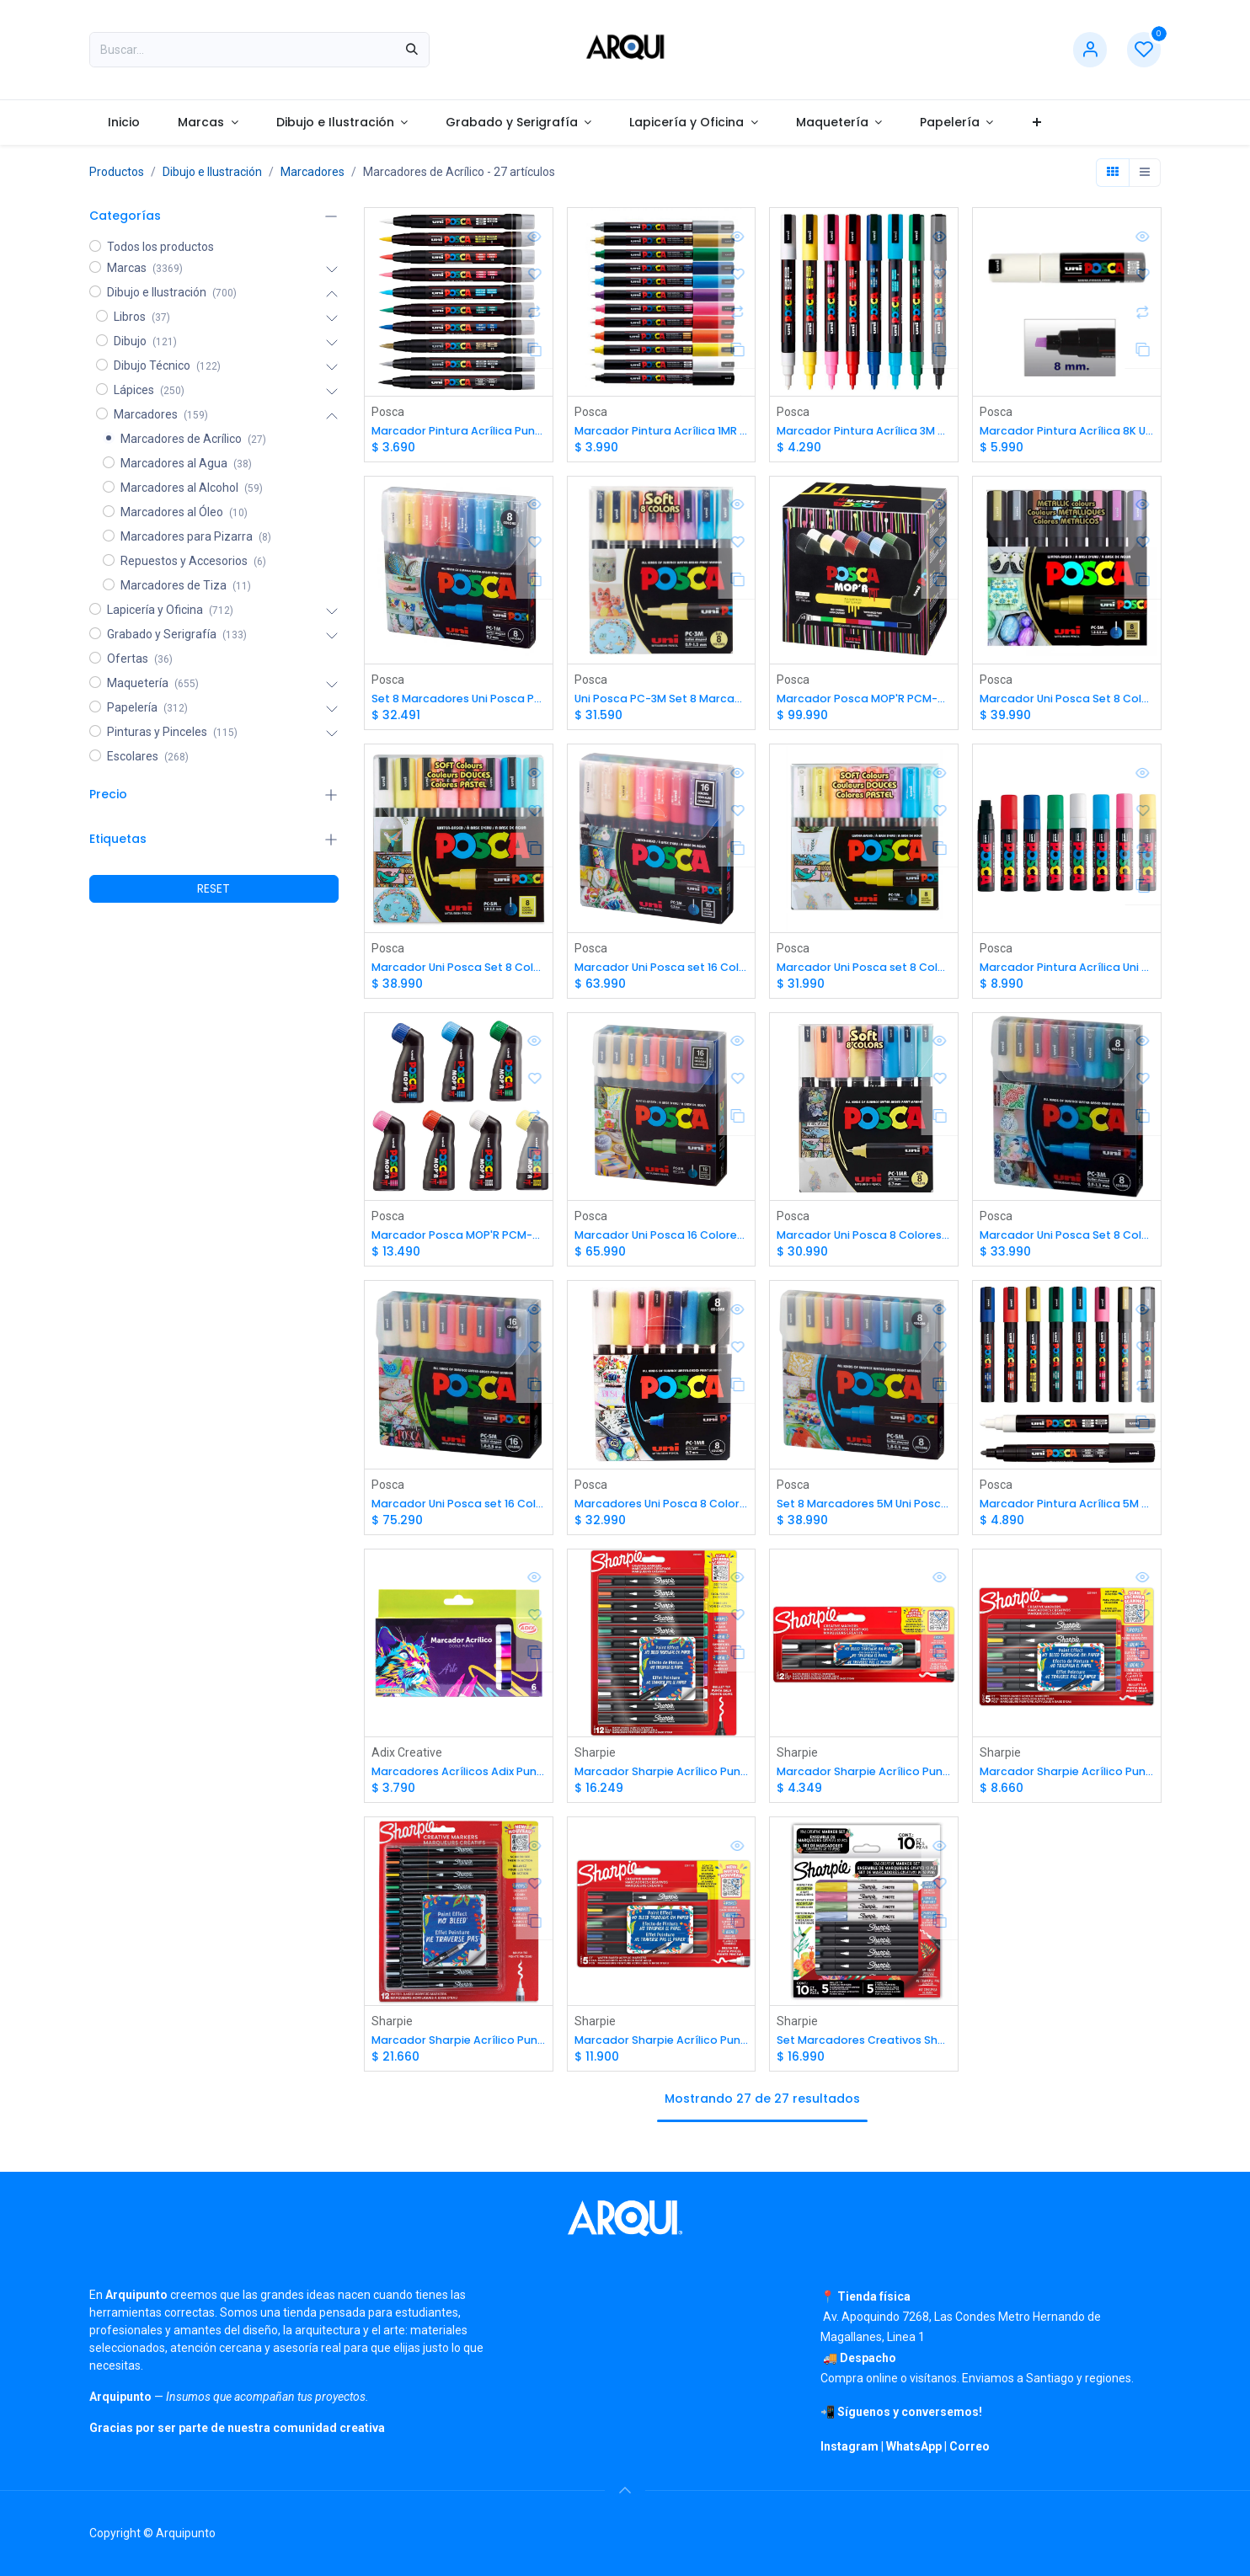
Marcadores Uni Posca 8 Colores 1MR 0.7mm (661, 1509)
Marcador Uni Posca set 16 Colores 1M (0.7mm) (661, 970)
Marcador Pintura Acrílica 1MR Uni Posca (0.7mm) (661, 431)
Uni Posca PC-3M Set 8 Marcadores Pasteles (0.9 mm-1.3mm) (661, 700)
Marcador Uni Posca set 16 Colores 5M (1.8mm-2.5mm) (458, 1509)
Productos (116, 172)
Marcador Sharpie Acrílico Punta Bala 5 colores (1066, 1779)
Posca (387, 411)
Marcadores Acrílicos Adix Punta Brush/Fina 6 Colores (458, 1779)
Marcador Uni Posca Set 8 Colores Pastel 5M (458, 970)
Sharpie (594, 1759)
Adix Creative (406, 1759)
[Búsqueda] (412, 50)
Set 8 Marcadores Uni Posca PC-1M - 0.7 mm (458, 700)
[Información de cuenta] (1090, 50)
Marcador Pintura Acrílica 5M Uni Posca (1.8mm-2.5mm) (1066, 1509)
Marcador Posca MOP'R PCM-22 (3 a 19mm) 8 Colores (864, 700)
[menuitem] (124, 122)
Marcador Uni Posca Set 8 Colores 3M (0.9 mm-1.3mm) (1066, 1240)
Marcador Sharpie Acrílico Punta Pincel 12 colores (458, 2049)
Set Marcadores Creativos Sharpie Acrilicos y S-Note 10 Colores (864, 2049)
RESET (213, 888)
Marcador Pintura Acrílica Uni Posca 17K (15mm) (1066, 970)
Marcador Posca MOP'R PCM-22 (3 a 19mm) (458, 1240)
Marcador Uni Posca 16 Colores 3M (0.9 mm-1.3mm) (661, 1240)
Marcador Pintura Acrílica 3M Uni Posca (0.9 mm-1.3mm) (864, 431)
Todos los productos (160, 246)
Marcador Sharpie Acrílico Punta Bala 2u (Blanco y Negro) (864, 1779)
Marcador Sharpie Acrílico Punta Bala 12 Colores (661, 1779)
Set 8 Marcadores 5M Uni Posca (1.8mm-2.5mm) (864, 1509)
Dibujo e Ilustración (212, 172)
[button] (625, 2490)
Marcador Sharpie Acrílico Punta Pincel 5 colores (661, 2049)
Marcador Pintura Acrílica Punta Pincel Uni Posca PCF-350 (458, 431)
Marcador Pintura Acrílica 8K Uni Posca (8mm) (1066, 431)
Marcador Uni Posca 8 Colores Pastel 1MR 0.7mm (864, 1240)
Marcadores (312, 172)
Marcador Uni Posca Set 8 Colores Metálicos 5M (1066, 700)
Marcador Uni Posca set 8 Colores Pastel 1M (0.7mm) (864, 970)
